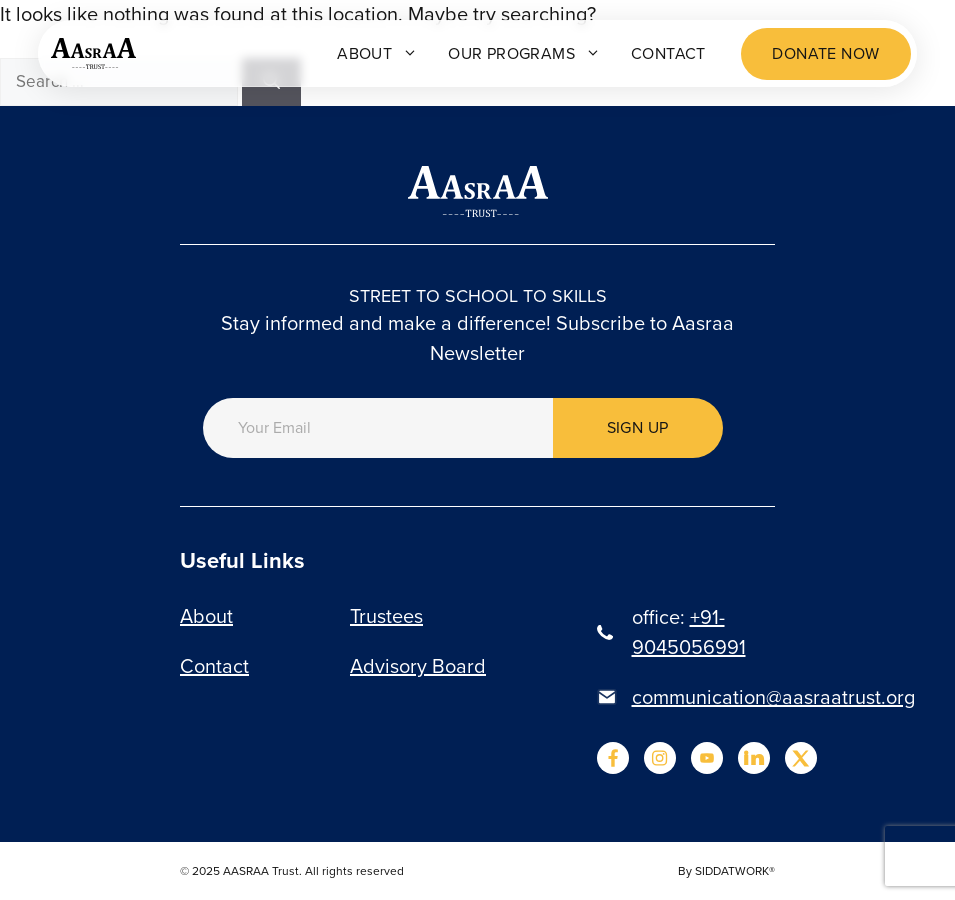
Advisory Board (418, 666)
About (377, 53)
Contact (668, 53)
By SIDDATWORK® (726, 871)
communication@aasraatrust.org (773, 697)
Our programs (524, 53)
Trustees (386, 616)
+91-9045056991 (689, 632)
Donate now (825, 53)
